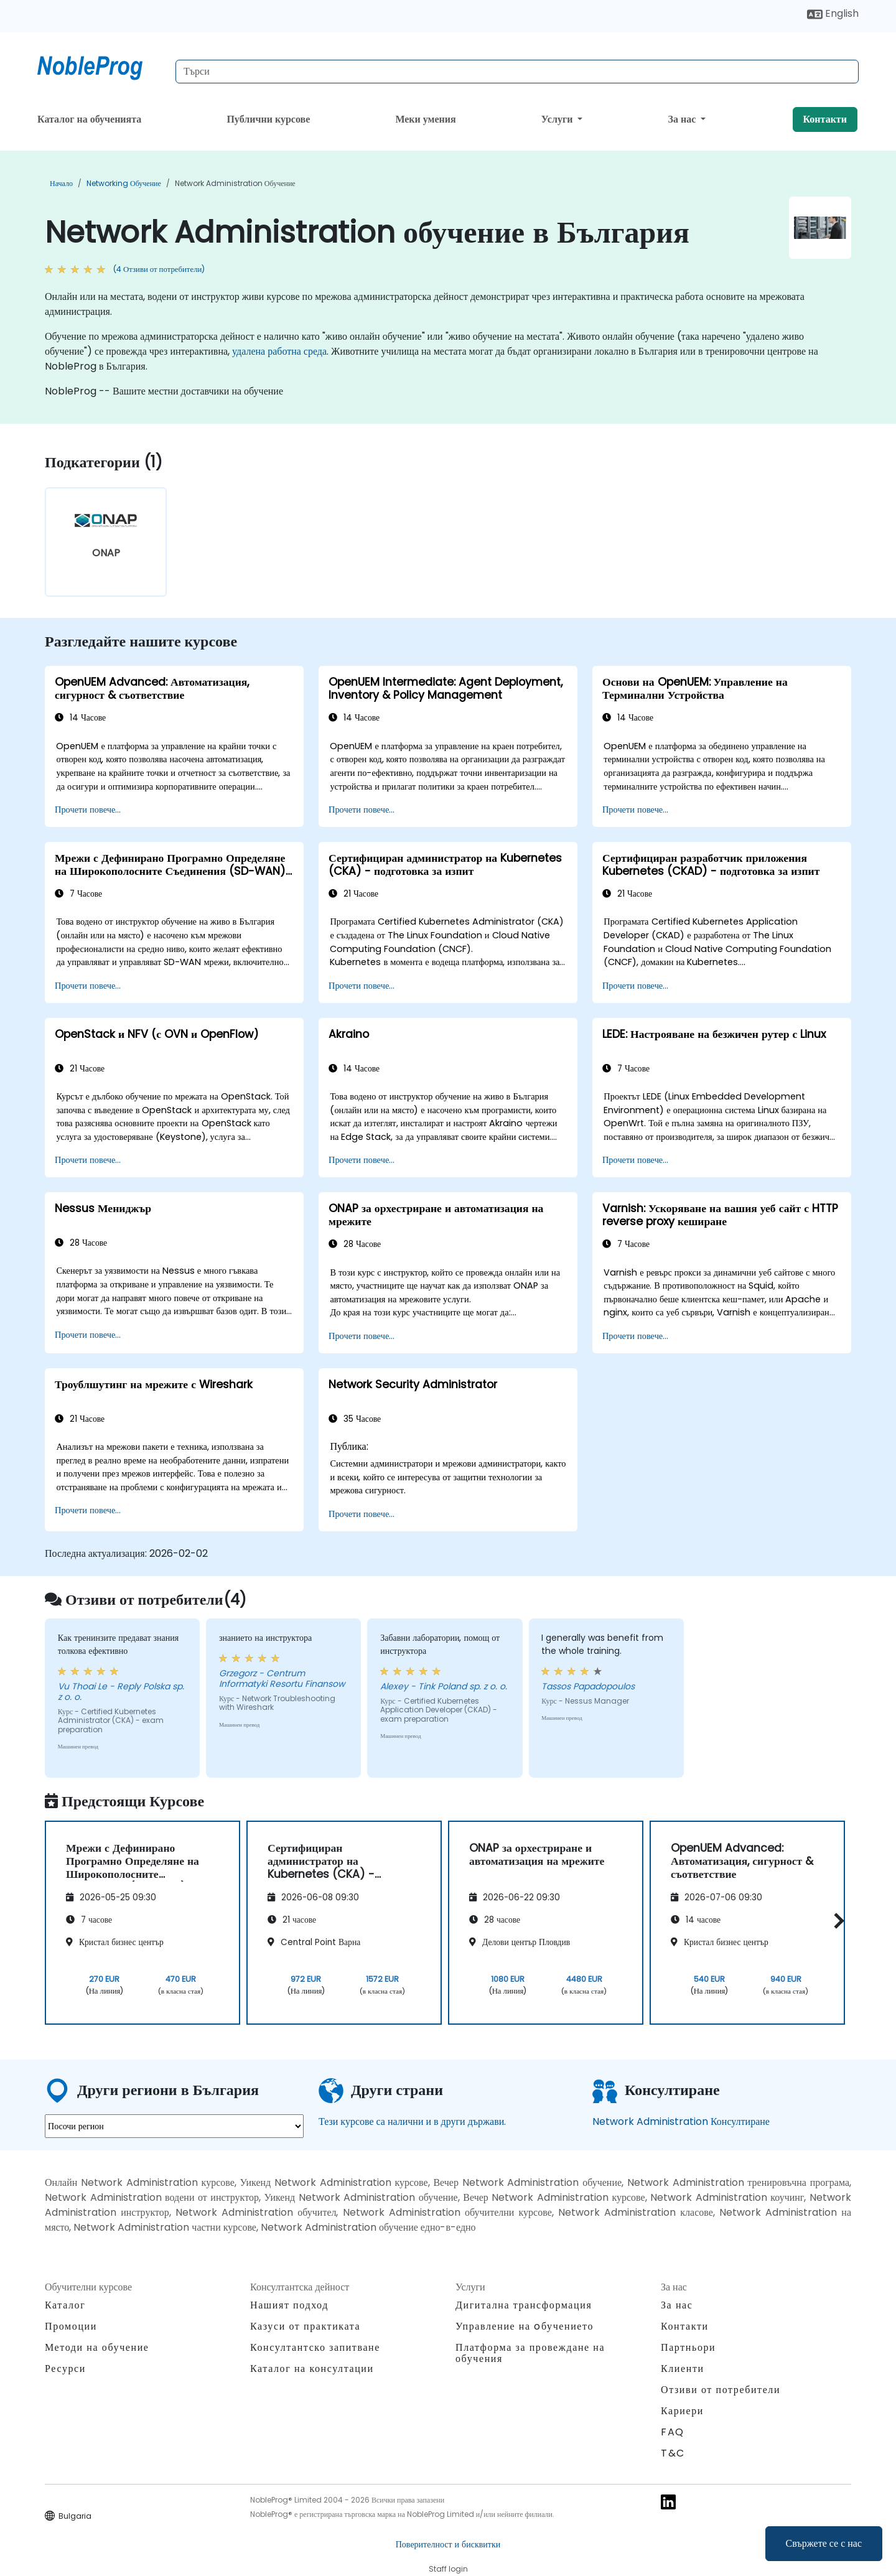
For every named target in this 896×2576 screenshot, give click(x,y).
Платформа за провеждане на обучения (530, 2353)
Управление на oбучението (524, 2326)
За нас (683, 119)
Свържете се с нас (824, 2543)
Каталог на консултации (312, 2368)
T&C (673, 2453)
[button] (836, 1920)
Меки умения (425, 119)
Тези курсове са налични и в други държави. (412, 2121)
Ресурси (65, 2368)
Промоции (71, 2326)
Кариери (682, 2411)
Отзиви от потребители (720, 2389)
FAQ (672, 2432)
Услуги (558, 119)
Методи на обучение (97, 2347)
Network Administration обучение (235, 183)
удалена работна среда (279, 351)
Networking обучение (123, 183)
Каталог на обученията (89, 119)
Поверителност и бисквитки (448, 2544)
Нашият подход (289, 2305)
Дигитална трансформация (523, 2305)
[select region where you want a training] (174, 2126)
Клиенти (682, 2368)
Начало (61, 183)
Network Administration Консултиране (681, 2121)
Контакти (825, 119)
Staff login (448, 2569)
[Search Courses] (517, 71)
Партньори (688, 2347)
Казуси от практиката (305, 2326)
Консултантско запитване (315, 2347)
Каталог (65, 2305)
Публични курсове (268, 119)
